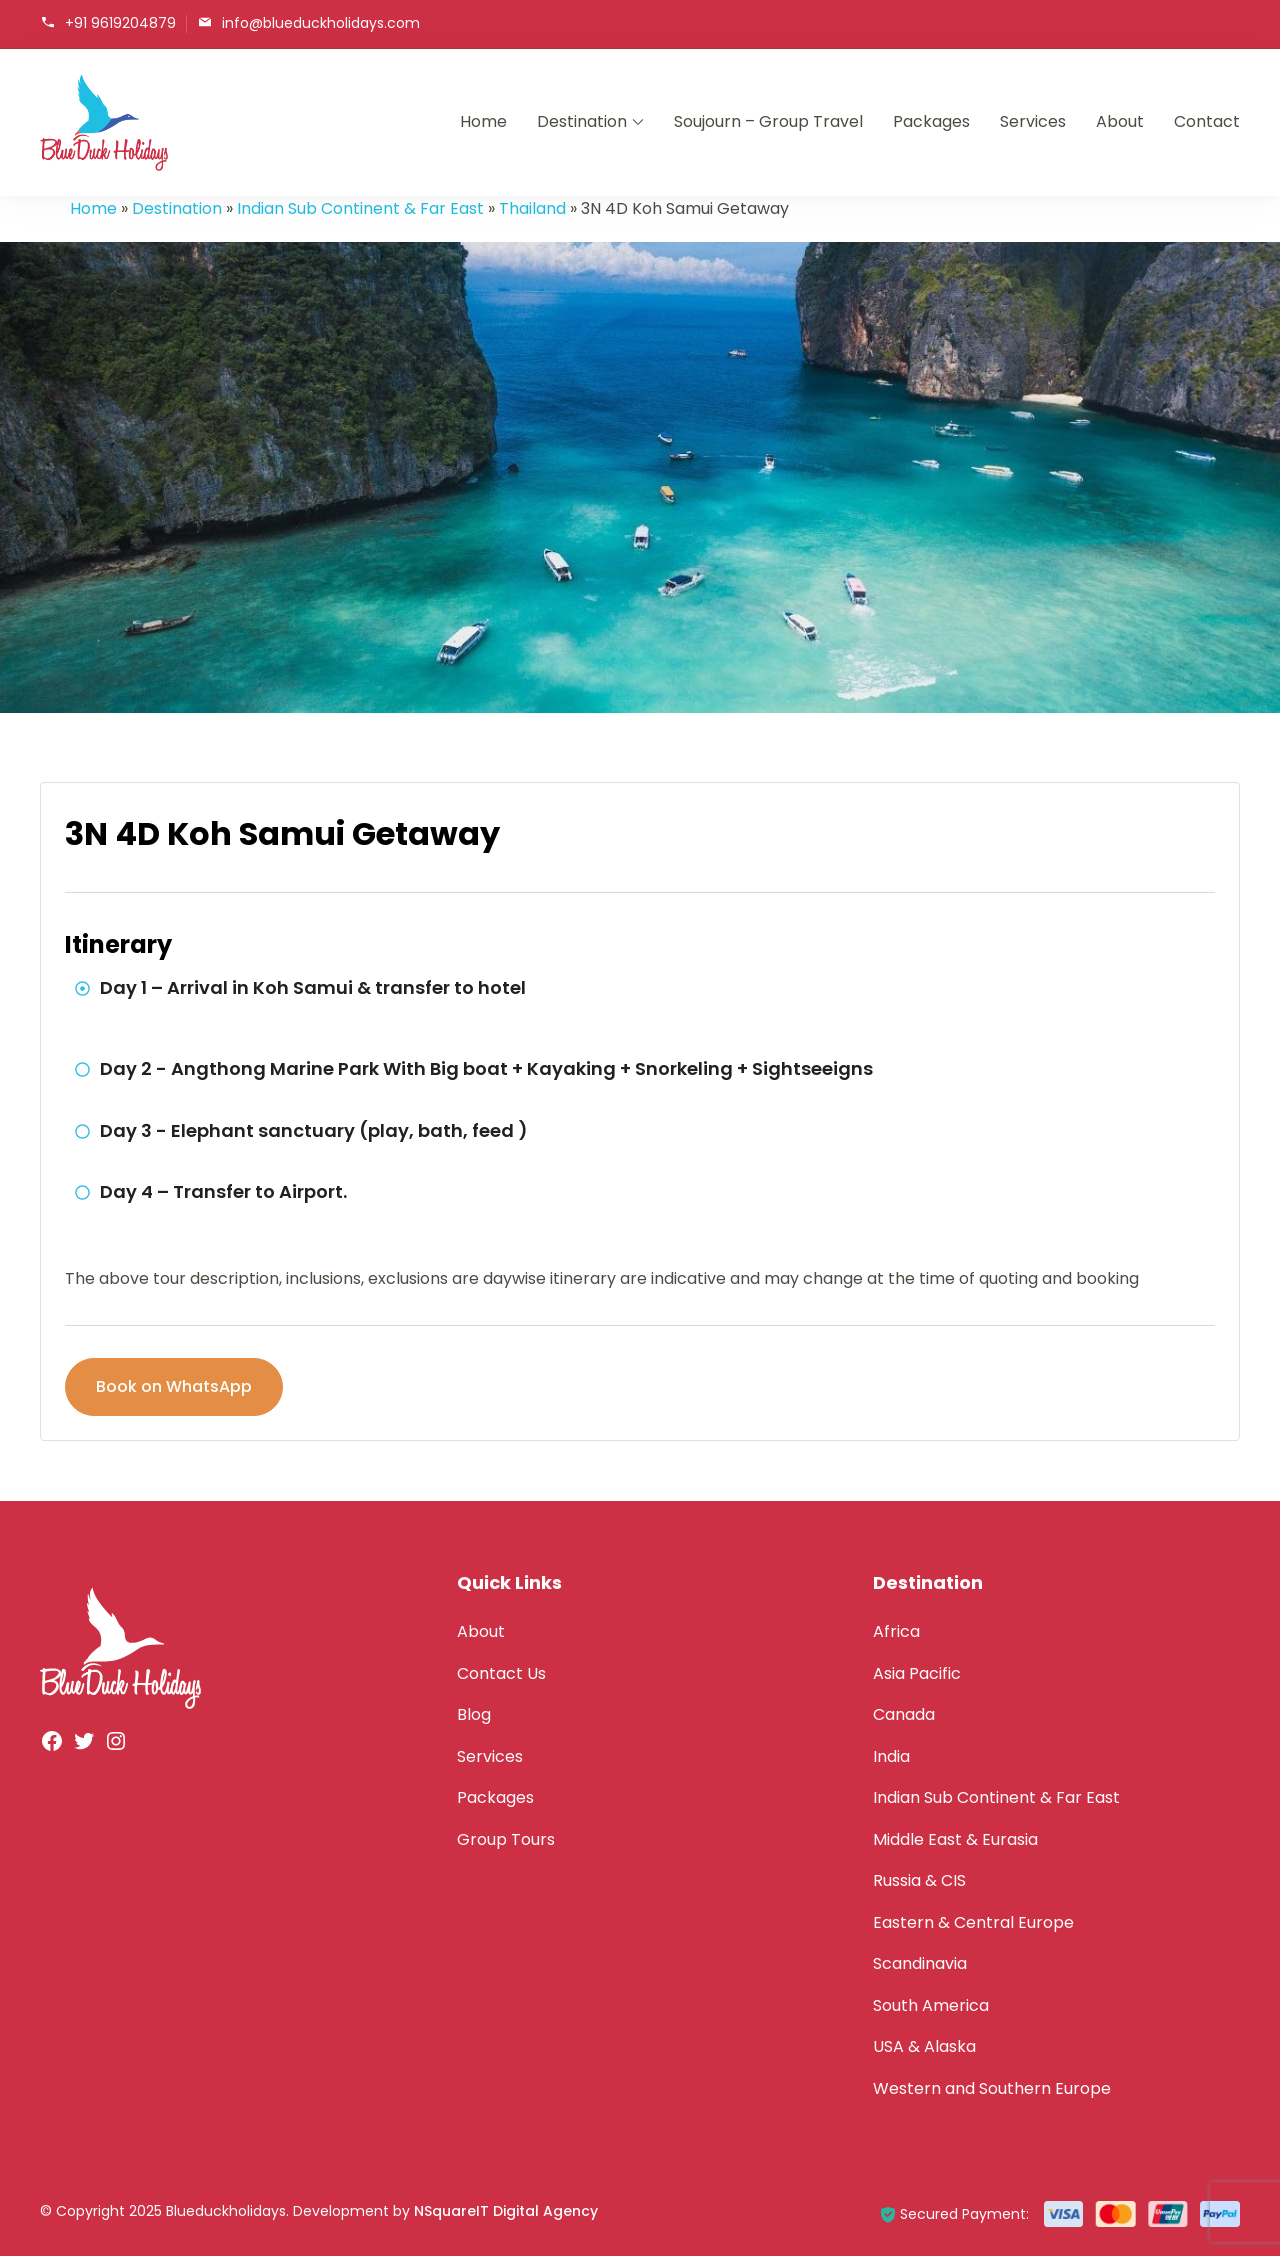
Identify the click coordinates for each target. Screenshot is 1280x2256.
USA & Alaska (924, 2046)
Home (483, 121)
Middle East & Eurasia (955, 1839)
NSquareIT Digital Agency (506, 2211)
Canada (904, 1714)
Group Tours (506, 1839)
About (1120, 121)
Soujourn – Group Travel (768, 121)
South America (931, 2005)
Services (1033, 121)
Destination (582, 121)
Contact (1207, 121)
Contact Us (501, 1673)
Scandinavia (920, 1963)
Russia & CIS (919, 1880)
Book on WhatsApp (174, 1386)
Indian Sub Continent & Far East (360, 208)
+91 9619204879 (120, 22)
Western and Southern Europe (992, 2088)
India (891, 1756)
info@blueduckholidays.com (321, 22)
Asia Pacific (917, 1673)
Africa (896, 1631)
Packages (931, 121)
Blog (474, 1714)
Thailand (532, 208)
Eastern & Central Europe (973, 1922)
